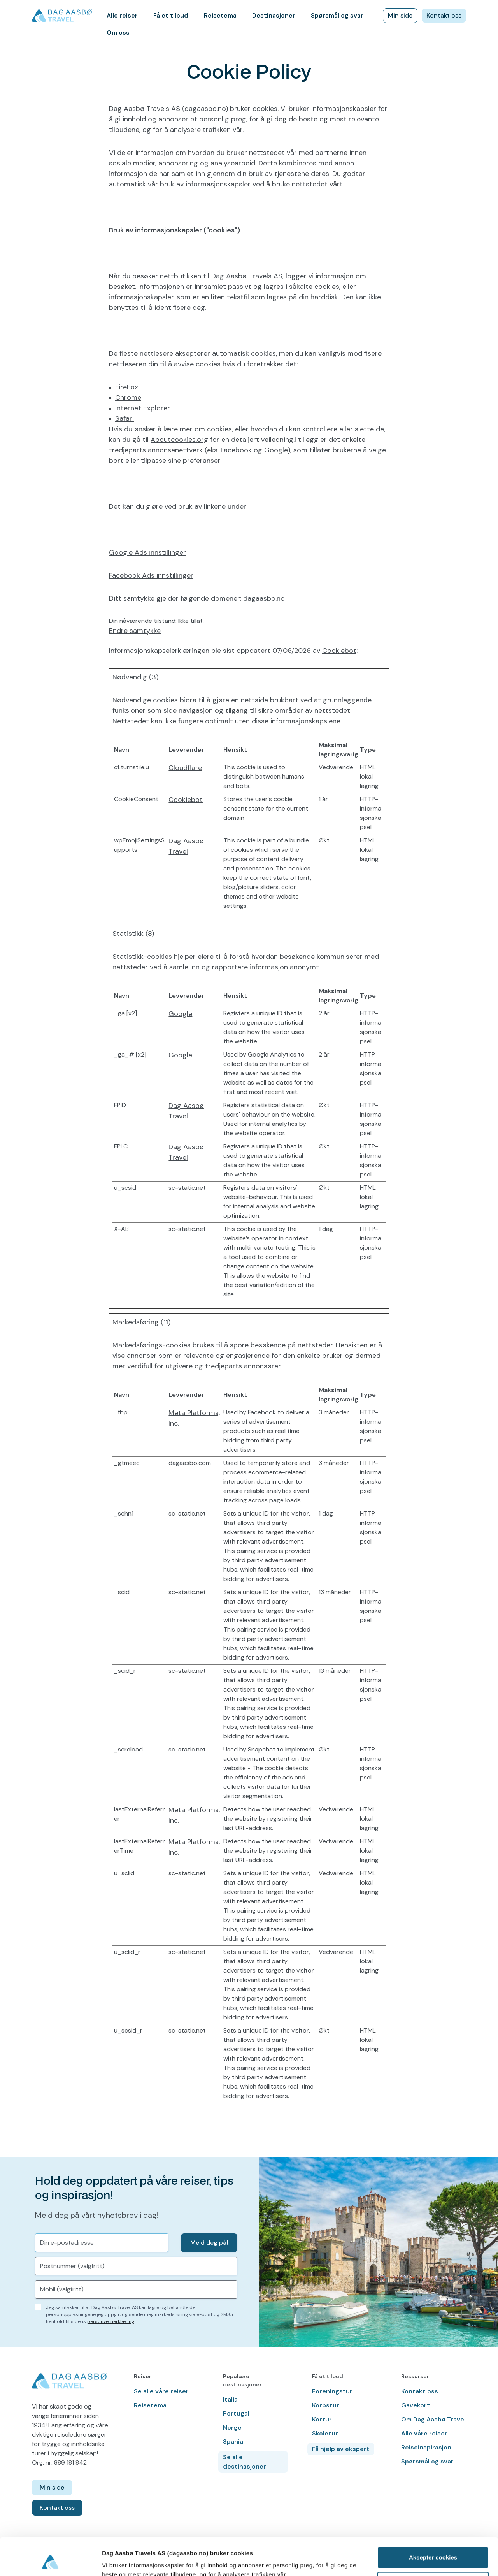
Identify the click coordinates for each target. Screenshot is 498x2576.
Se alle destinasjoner (244, 2461)
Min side (400, 15)
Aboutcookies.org (179, 439)
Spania (233, 2441)
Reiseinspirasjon (426, 2447)
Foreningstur (332, 2391)
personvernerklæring (110, 2321)
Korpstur (325, 2405)
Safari (124, 418)
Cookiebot (339, 650)
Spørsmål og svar (337, 15)
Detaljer (113, 2560)
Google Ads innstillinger (147, 552)
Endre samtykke (135, 630)
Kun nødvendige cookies (433, 2547)
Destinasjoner (273, 15)
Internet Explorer (142, 408)
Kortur (322, 2419)
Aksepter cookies (433, 2522)
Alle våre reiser (424, 2433)
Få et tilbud (170, 15)
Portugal (236, 2413)
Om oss (118, 32)
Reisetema (220, 15)
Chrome (128, 397)
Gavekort (415, 2405)
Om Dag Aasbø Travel (433, 2419)
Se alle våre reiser (161, 2391)
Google (180, 1013)
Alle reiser (122, 15)
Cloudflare (185, 767)
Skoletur (325, 2433)
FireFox (126, 387)
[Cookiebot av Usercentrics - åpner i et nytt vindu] (50, 2561)
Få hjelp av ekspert (341, 2449)
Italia (230, 2399)
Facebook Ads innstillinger (151, 575)
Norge (232, 2427)
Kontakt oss (443, 15)
